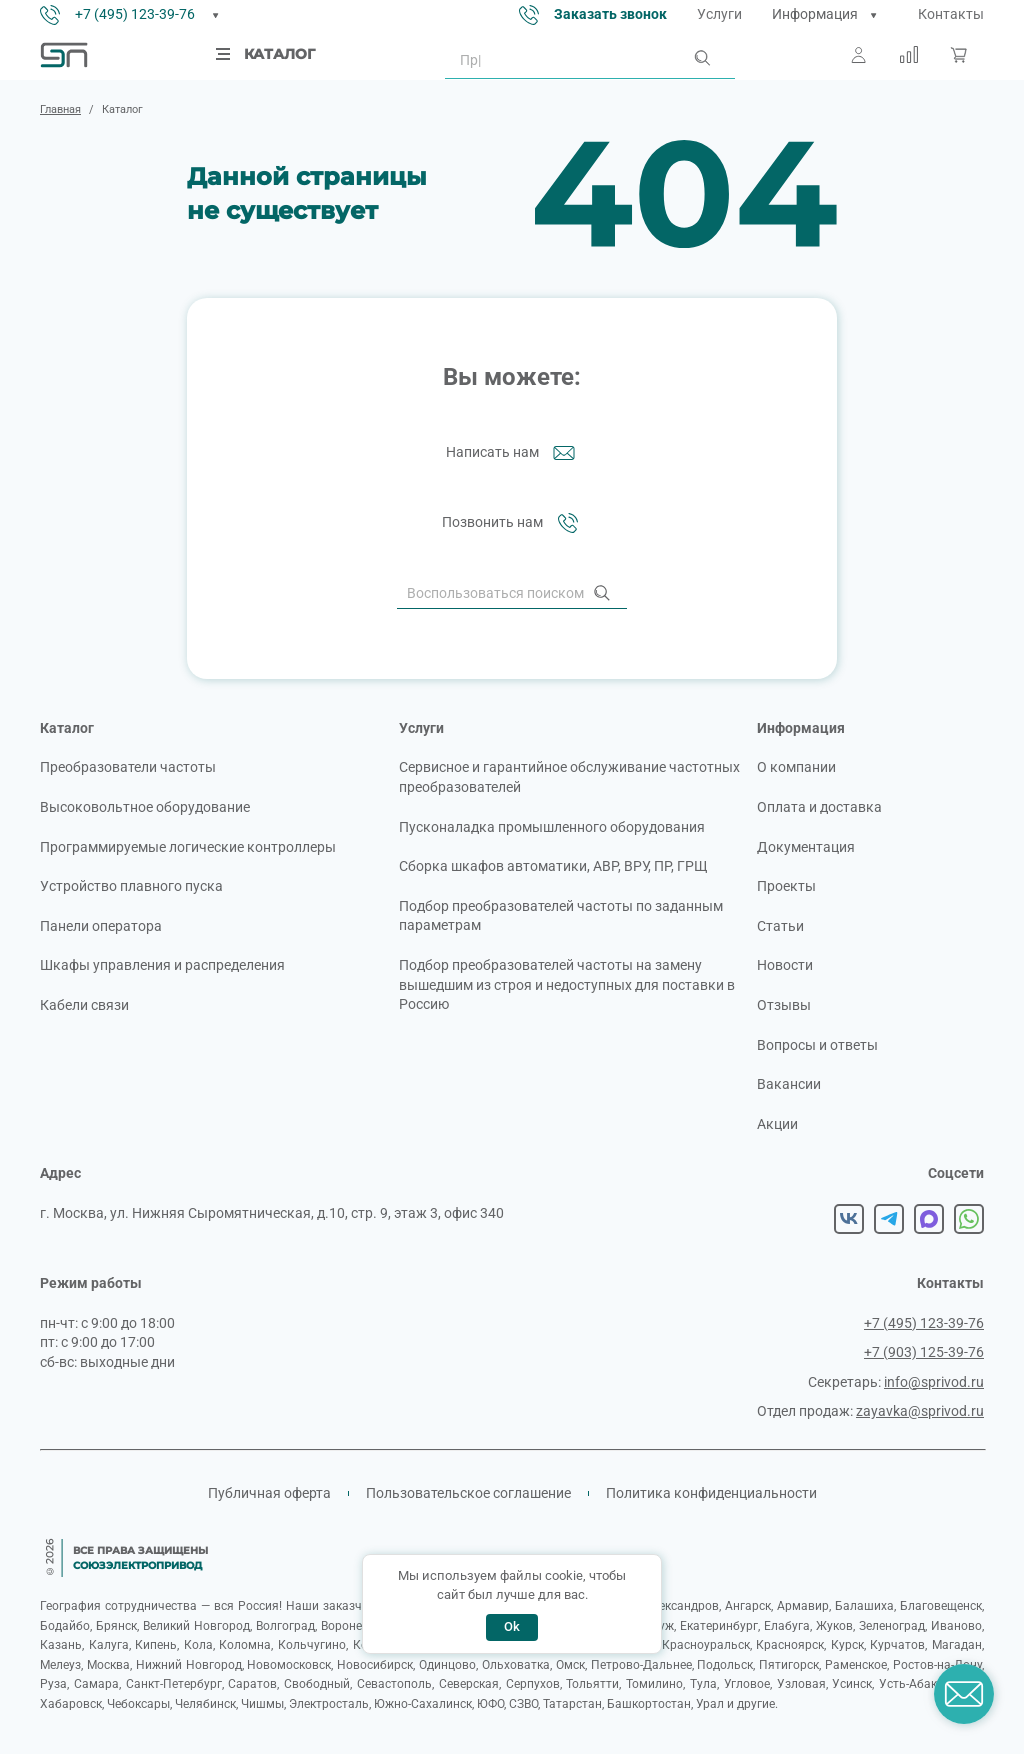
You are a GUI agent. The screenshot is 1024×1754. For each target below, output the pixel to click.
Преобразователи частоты (128, 767)
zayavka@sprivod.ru (920, 1411)
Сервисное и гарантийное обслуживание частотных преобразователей (569, 777)
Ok (512, 1626)
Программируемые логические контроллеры (188, 847)
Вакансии (789, 1084)
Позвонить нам (512, 523)
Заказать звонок (610, 14)
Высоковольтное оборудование (145, 807)
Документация (806, 847)
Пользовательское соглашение (468, 1493)
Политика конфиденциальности (711, 1493)
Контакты (951, 14)
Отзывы (784, 1005)
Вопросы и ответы (817, 1045)
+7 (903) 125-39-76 (924, 1352)
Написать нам (512, 453)
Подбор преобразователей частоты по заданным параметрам (561, 916)
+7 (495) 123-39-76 (135, 14)
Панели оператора (101, 926)
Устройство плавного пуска (131, 886)
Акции (777, 1124)
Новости (785, 965)
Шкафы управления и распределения (162, 965)
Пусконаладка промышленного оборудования (552, 827)
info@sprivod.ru (934, 1382)
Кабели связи (84, 1005)
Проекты (786, 886)
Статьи (780, 926)
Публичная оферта (269, 1493)
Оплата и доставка (819, 807)
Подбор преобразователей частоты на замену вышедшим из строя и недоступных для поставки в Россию (567, 984)
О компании (796, 767)
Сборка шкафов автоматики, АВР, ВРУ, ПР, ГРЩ (553, 866)
